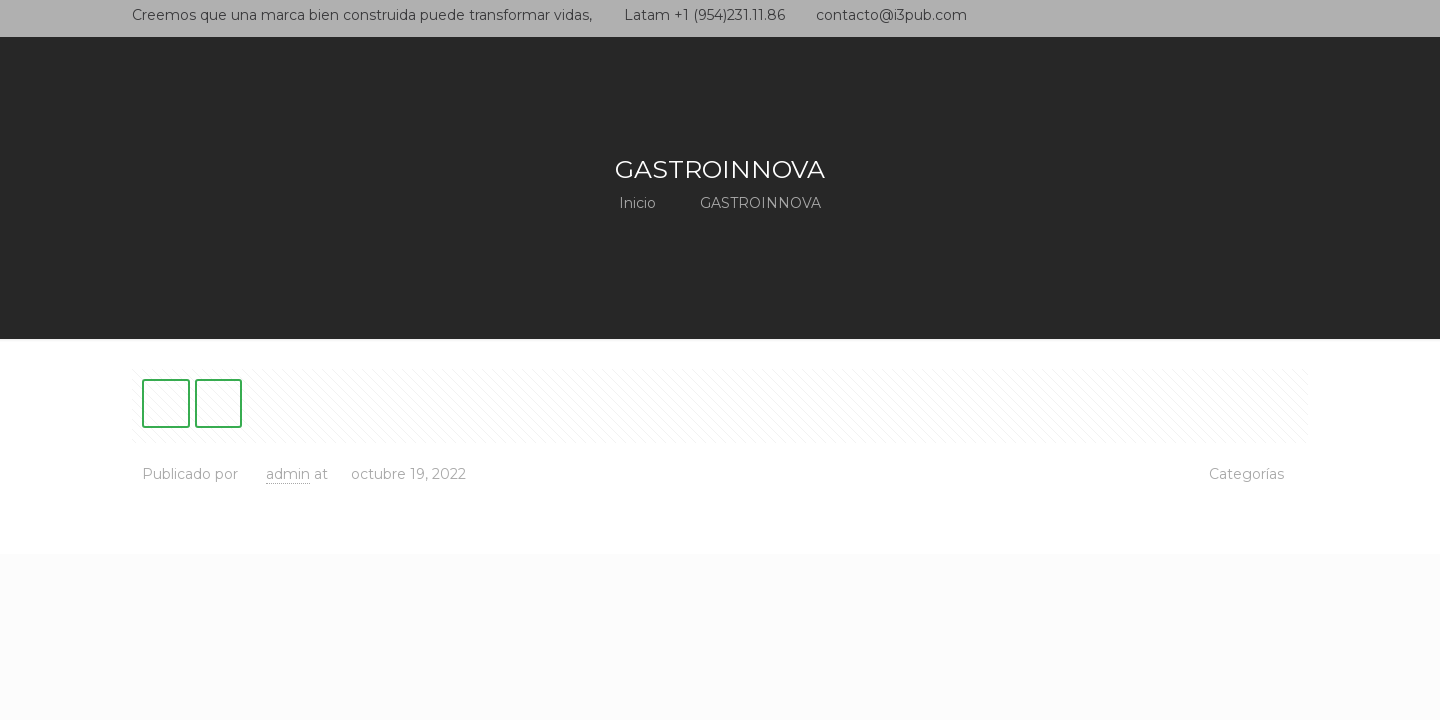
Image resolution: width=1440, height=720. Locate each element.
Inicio (637, 203)
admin (288, 474)
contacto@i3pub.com (891, 15)
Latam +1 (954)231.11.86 (704, 15)
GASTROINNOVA (760, 203)
